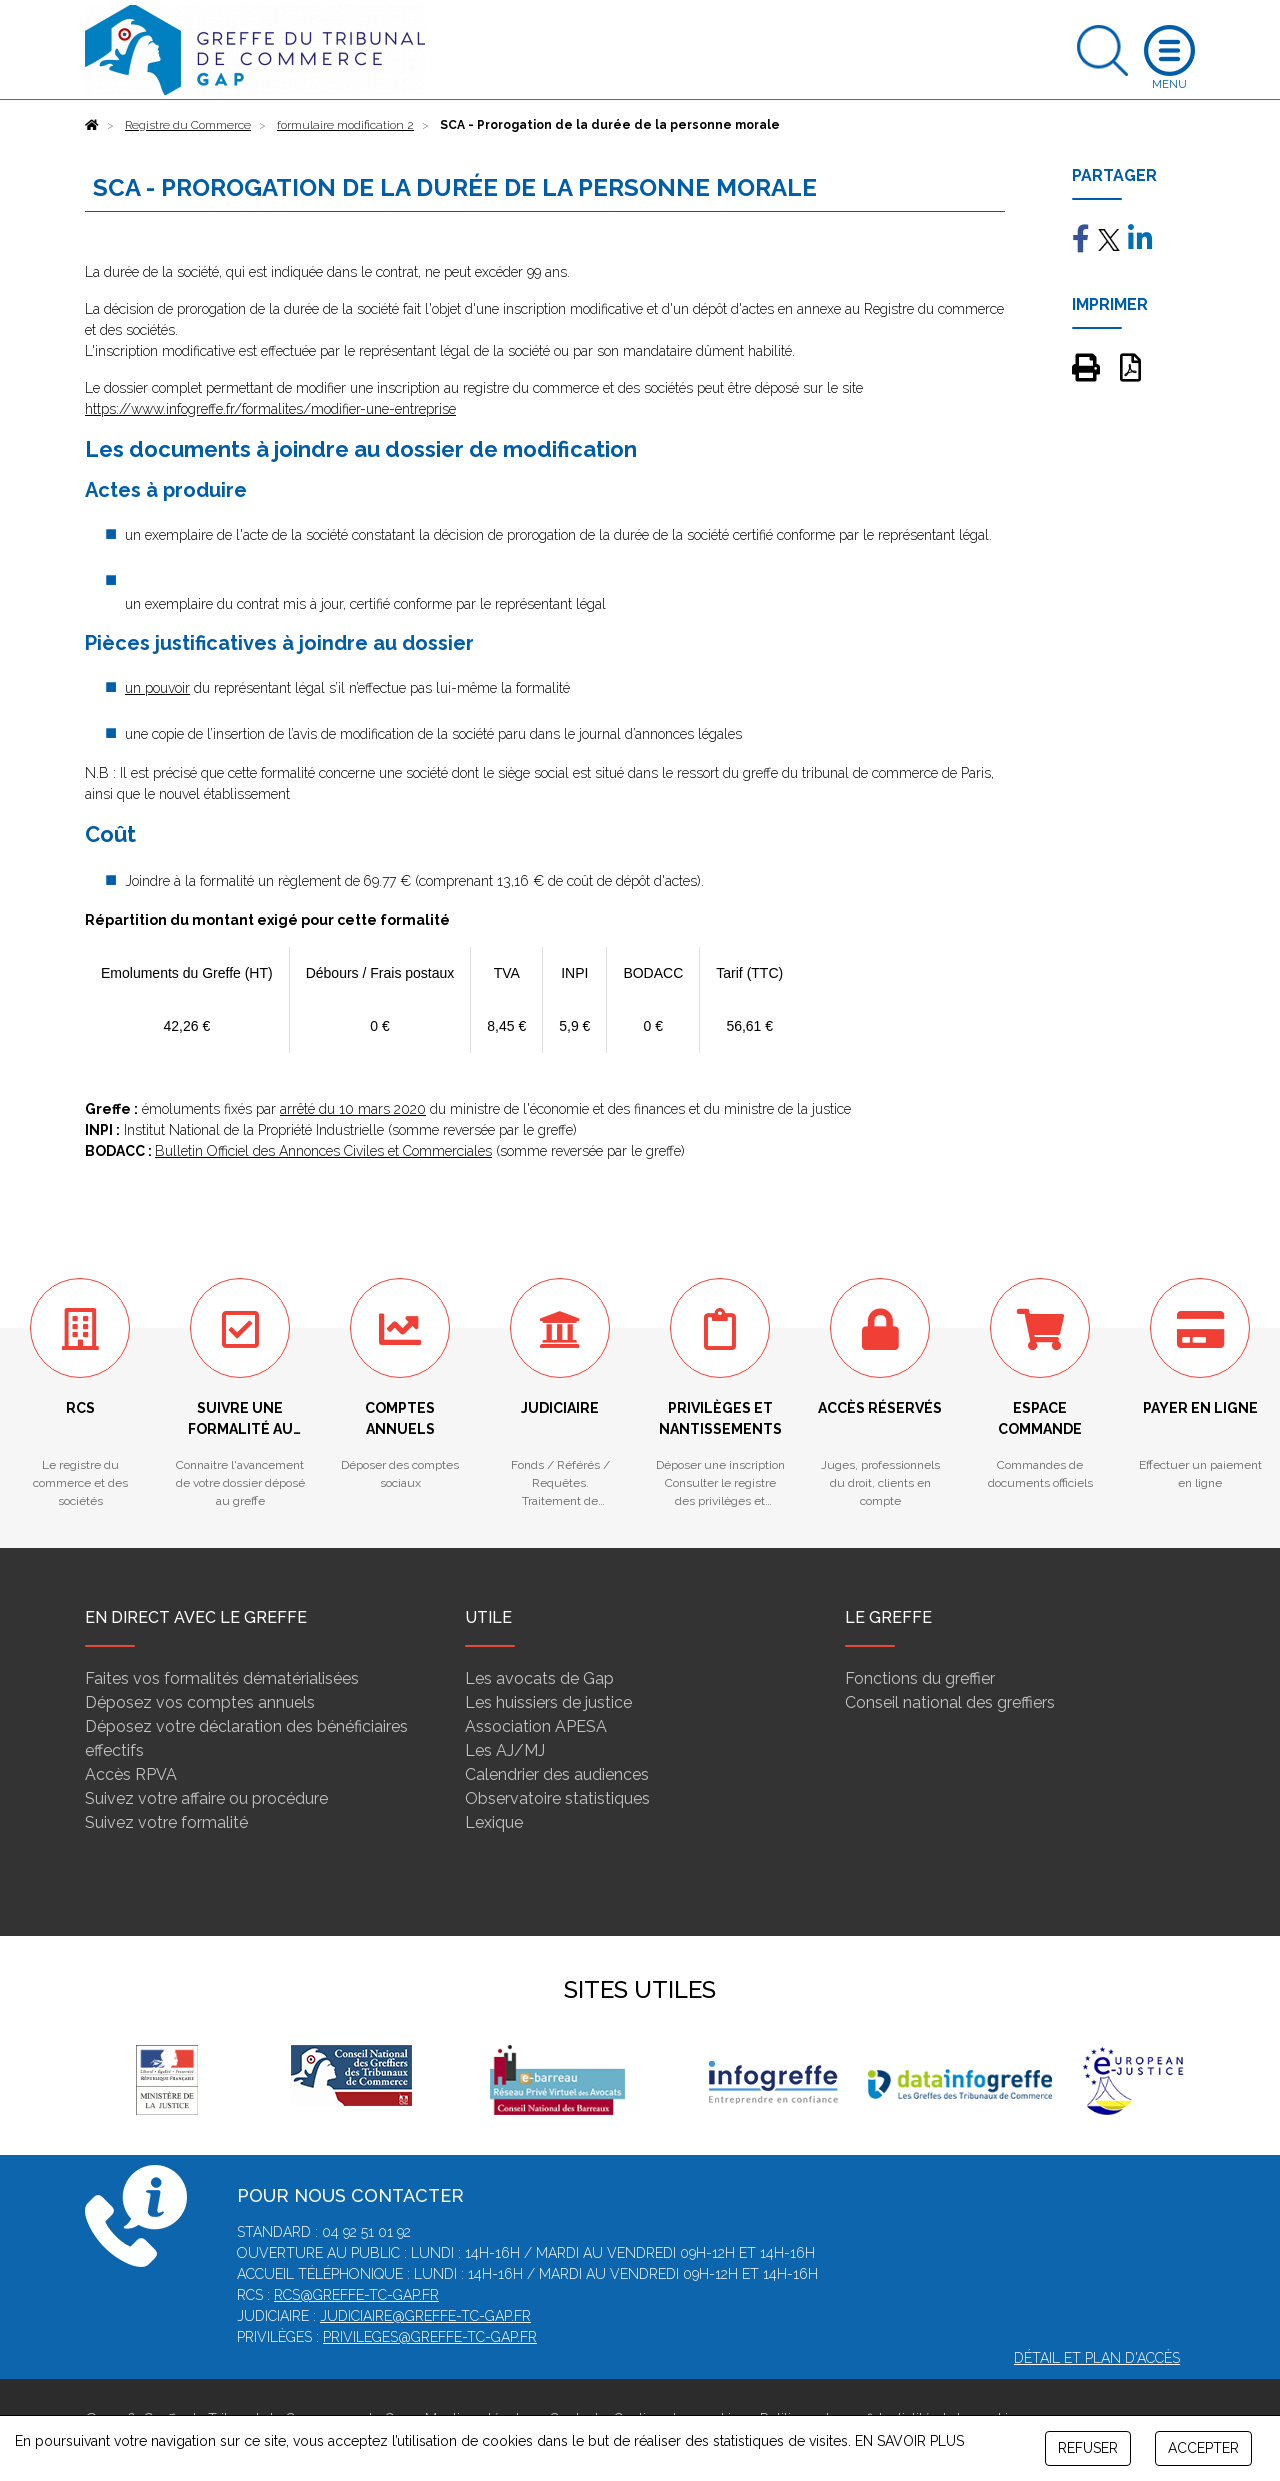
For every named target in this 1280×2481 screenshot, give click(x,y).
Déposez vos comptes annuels (200, 1702)
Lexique (494, 1822)
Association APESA (536, 1726)
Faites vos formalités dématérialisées (222, 1678)
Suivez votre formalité (166, 1822)
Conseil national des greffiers (950, 1702)
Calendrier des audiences (557, 1774)
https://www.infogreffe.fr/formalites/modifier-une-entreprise (270, 409)
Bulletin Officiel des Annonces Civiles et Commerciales (323, 1151)
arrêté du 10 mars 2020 (353, 1109)
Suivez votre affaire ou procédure (206, 1798)
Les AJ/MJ (505, 1750)
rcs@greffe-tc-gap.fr (356, 2295)
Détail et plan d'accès (1097, 2358)
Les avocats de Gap (539, 1678)
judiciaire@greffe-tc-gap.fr (425, 2316)
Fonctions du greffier (920, 1678)
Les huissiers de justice (548, 1702)
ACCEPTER (1203, 2448)
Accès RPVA (131, 1774)
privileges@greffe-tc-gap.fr (430, 2337)
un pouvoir (157, 688)
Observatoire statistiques (557, 1798)
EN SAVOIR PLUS (909, 2441)
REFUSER (1088, 2448)
